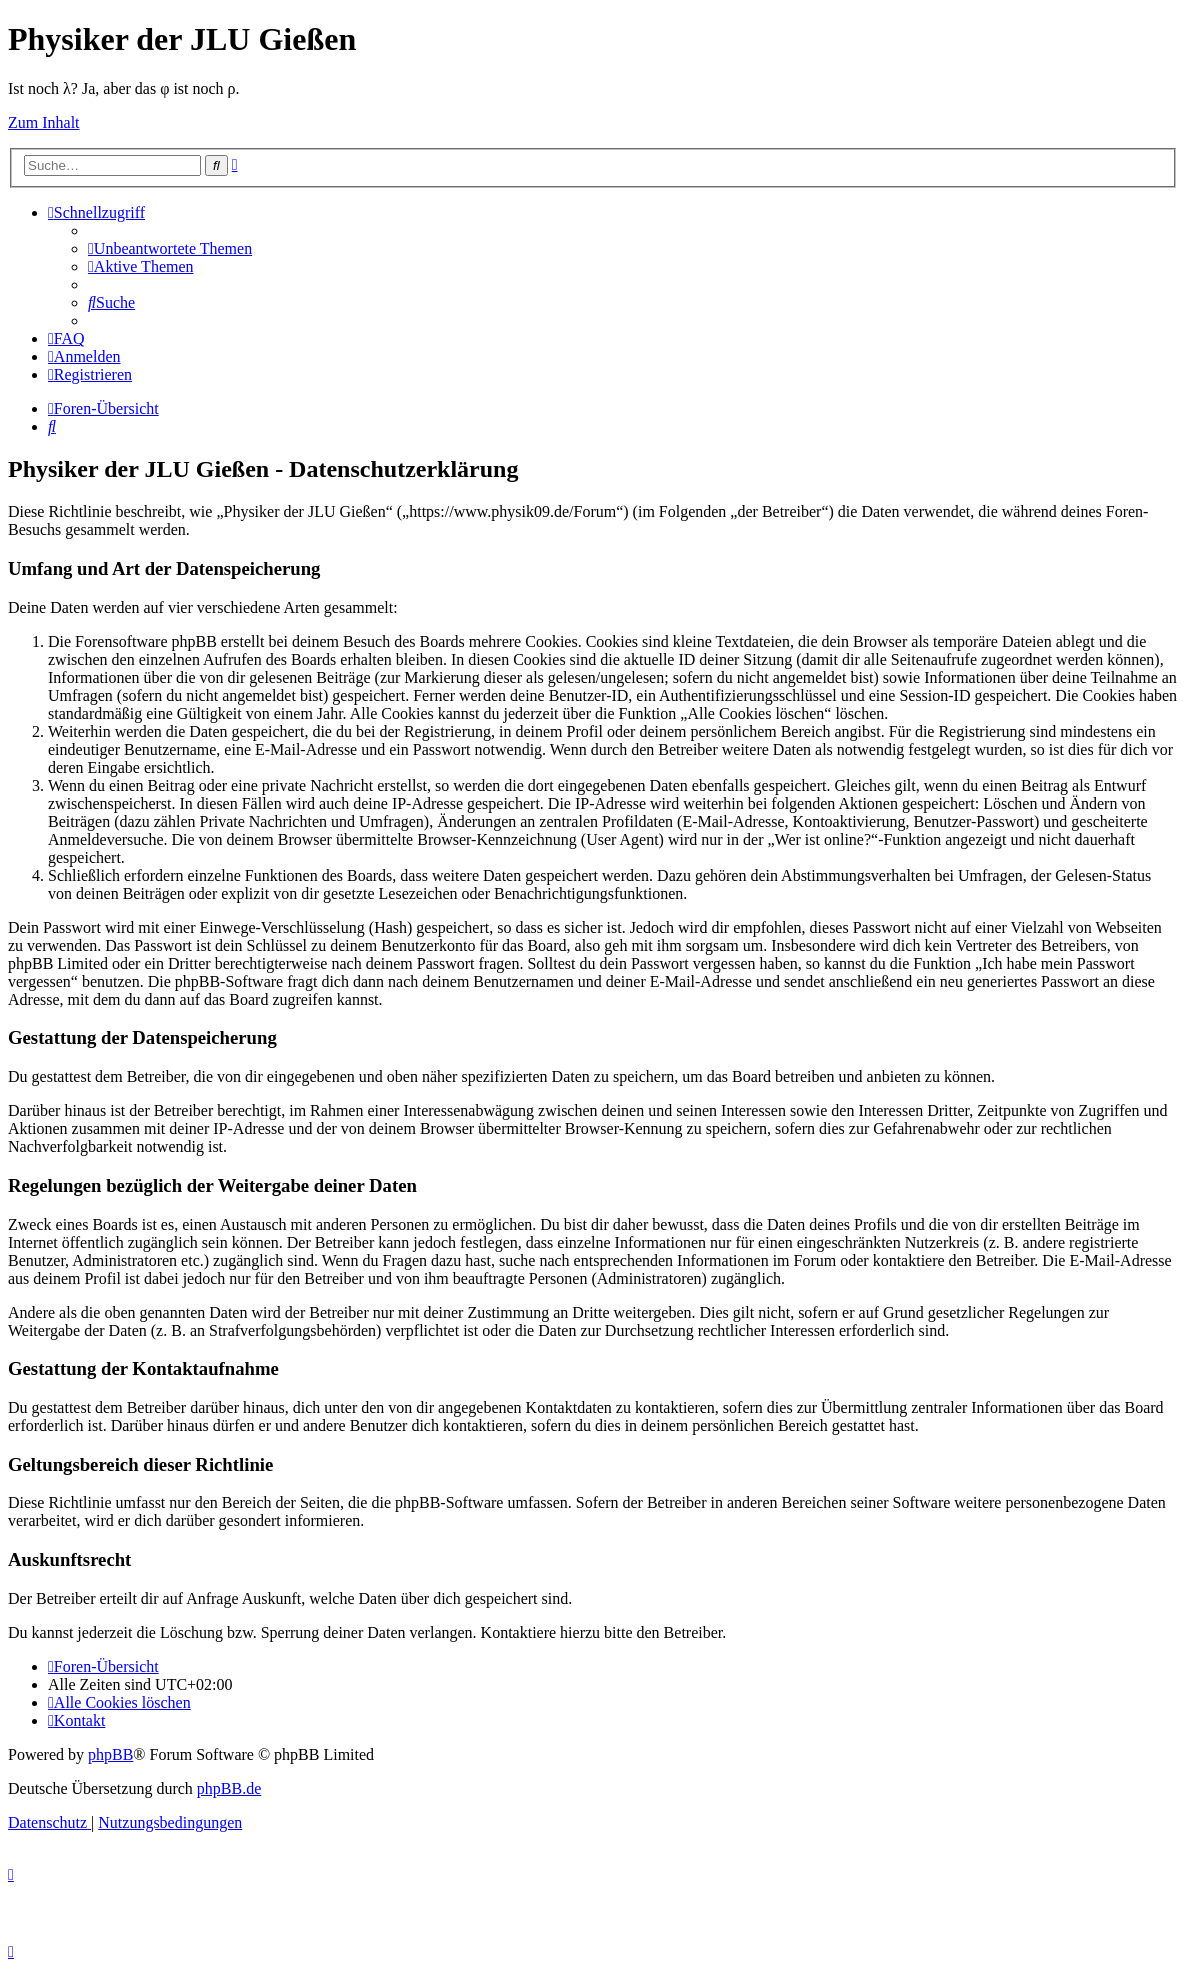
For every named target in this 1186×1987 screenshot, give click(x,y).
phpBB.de (229, 1788)
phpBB (110, 1754)
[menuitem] (170, 248)
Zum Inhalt (44, 122)
